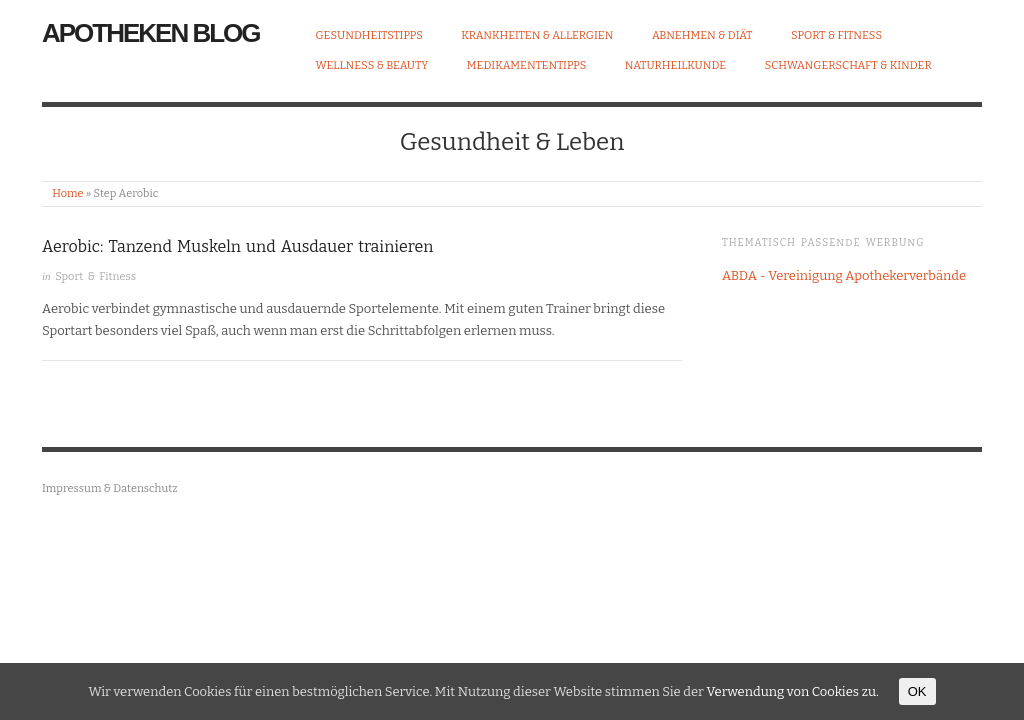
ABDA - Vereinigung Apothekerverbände (844, 275)
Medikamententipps (527, 65)
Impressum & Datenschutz (110, 488)
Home (67, 193)
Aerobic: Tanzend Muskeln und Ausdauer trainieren (237, 246)
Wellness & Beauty (372, 65)
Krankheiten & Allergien (537, 35)
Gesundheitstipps (369, 35)
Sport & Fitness (836, 35)
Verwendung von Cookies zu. (792, 691)
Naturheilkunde (675, 65)
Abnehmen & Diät (702, 35)
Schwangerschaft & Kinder (848, 65)
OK (917, 691)
